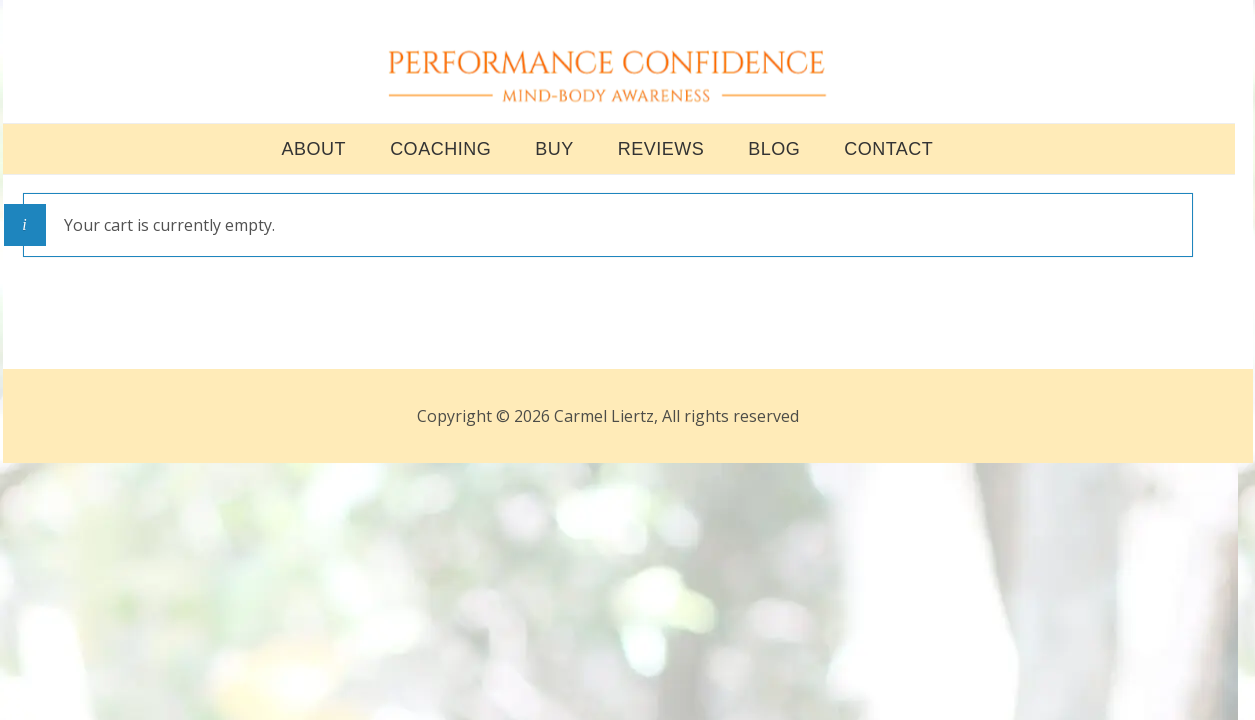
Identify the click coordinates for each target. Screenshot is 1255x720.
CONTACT (888, 156)
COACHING (440, 156)
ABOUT (314, 156)
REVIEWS (661, 156)
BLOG (774, 156)
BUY (554, 156)
